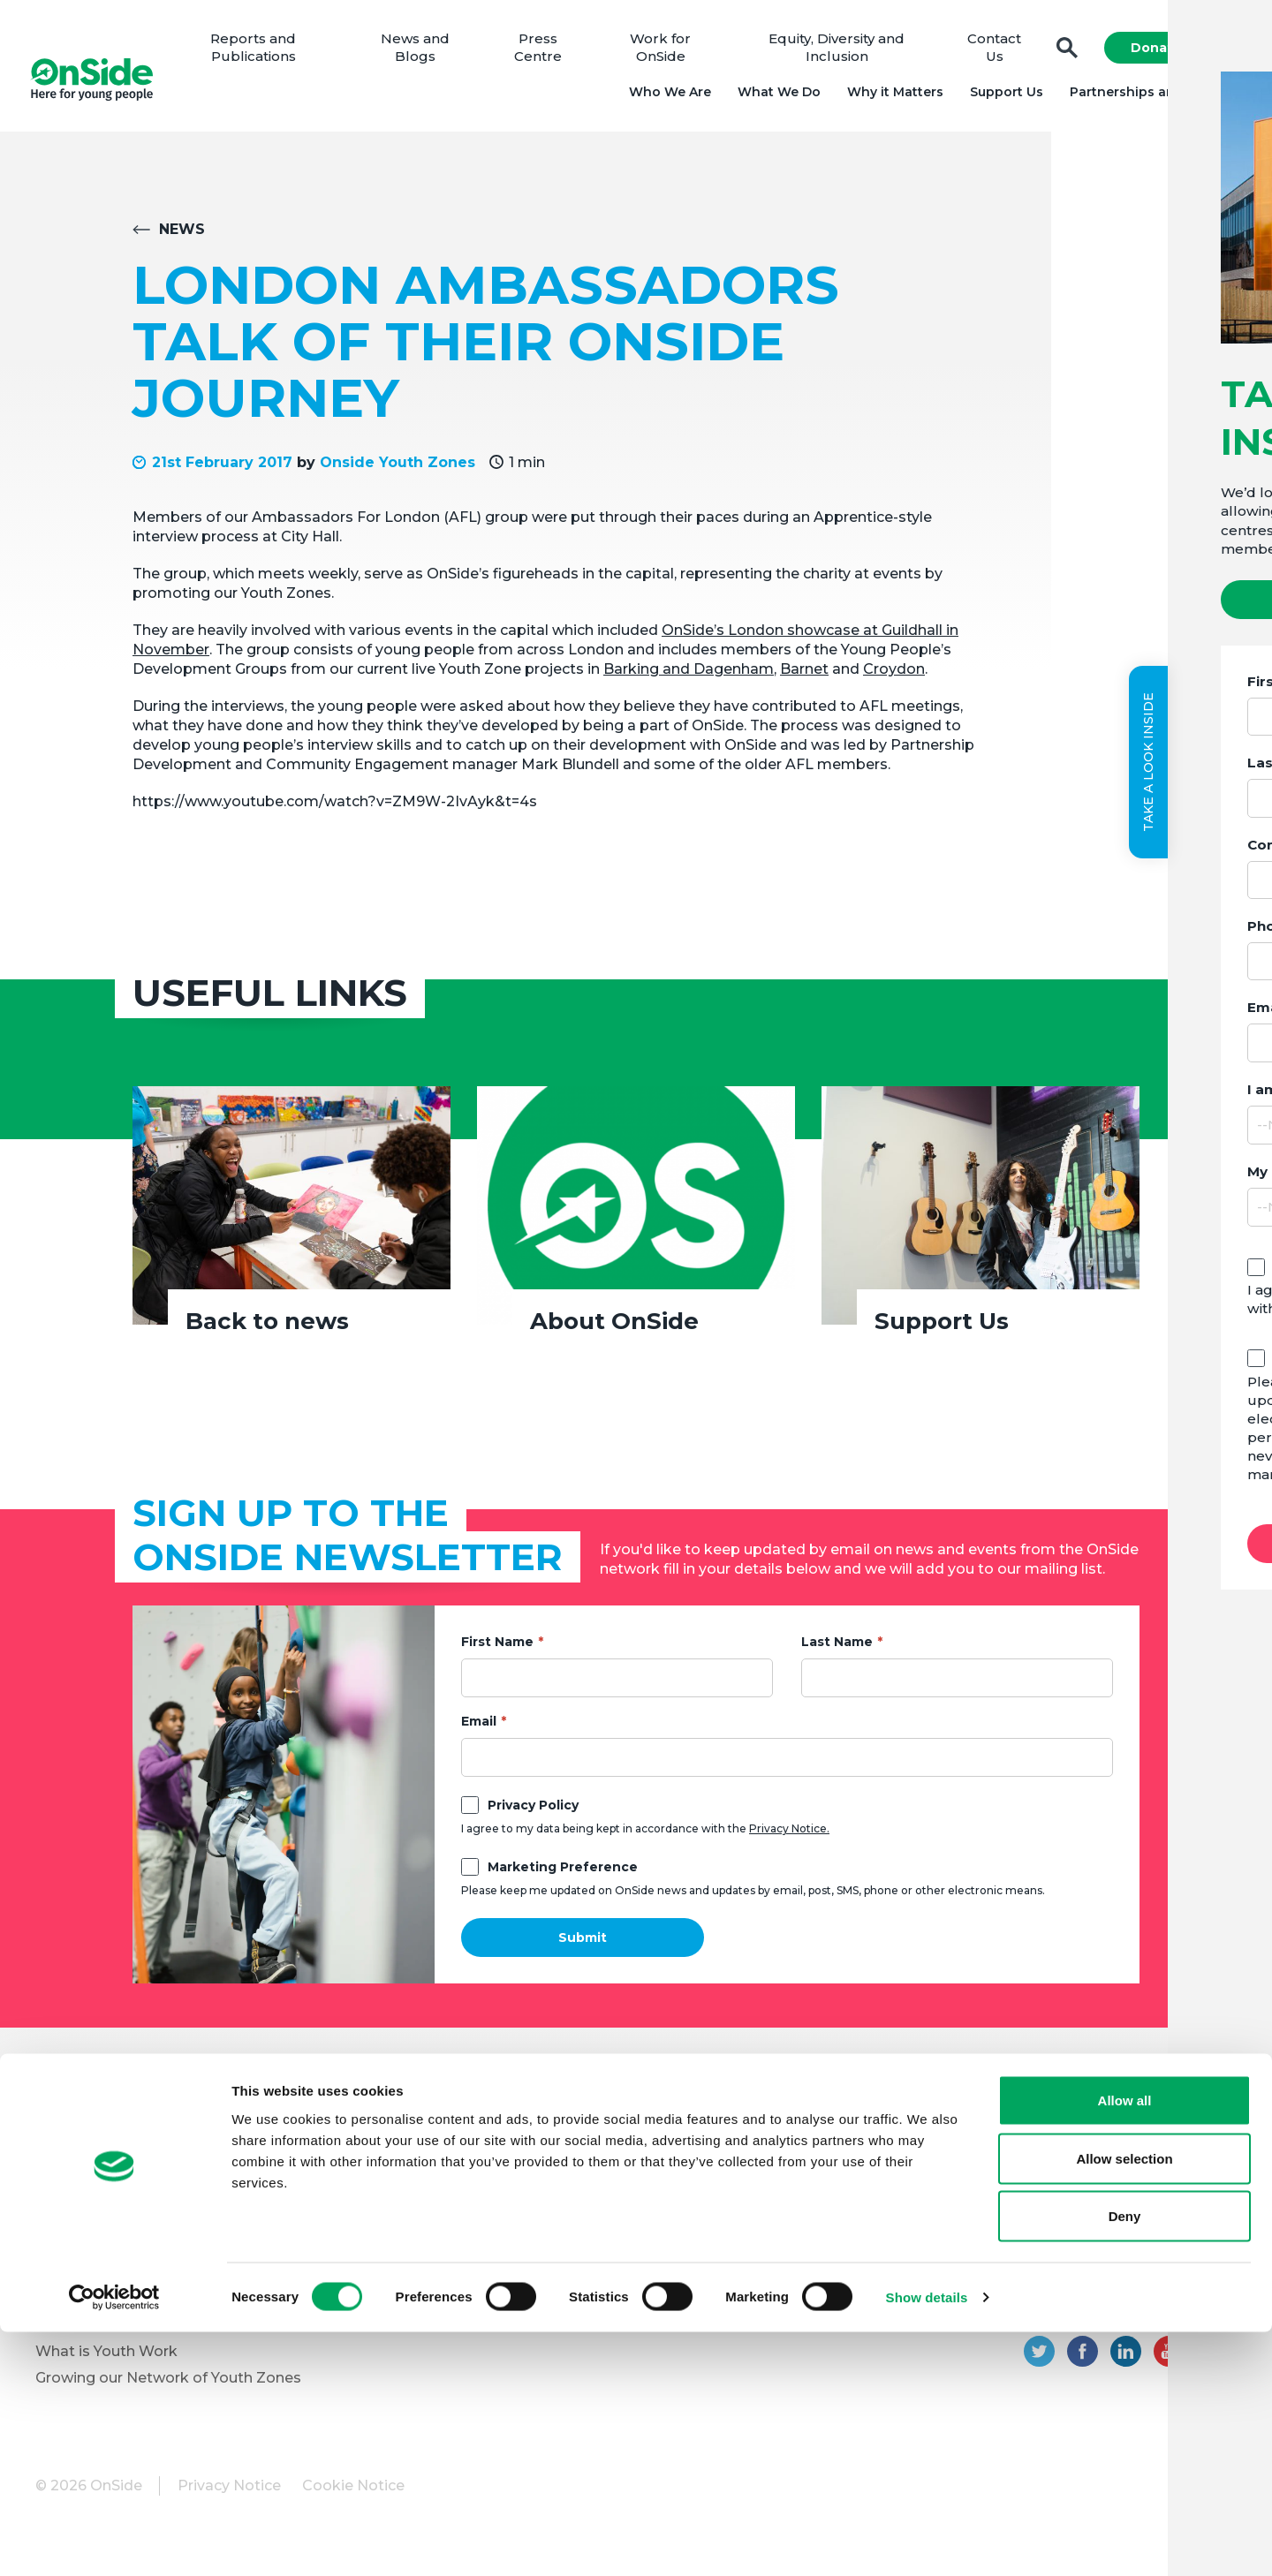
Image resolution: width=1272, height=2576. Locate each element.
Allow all (1125, 2344)
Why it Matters (890, 97)
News (182, 238)
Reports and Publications (265, 52)
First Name (497, 1651)
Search (1062, 53)
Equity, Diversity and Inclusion (836, 52)
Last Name (837, 1651)
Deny (1125, 2459)
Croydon (894, 678)
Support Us (1001, 97)
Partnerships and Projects (1150, 97)
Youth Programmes (105, 2225)
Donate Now (1167, 53)
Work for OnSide (664, 52)
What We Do (773, 97)
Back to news (267, 1331)
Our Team (71, 2172)
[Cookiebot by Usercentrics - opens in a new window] (114, 2541)
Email (478, 1731)
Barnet (804, 678)
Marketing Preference (563, 1877)
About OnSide (614, 1331)
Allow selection (1124, 2402)
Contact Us (991, 52)
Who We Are (665, 97)
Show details (927, 2541)
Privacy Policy (533, 1815)
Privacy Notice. (789, 1838)
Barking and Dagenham (688, 678)
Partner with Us (91, 2251)
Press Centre (544, 52)
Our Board (72, 2145)
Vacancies (365, 2218)
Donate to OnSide (393, 2145)
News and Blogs (424, 52)
